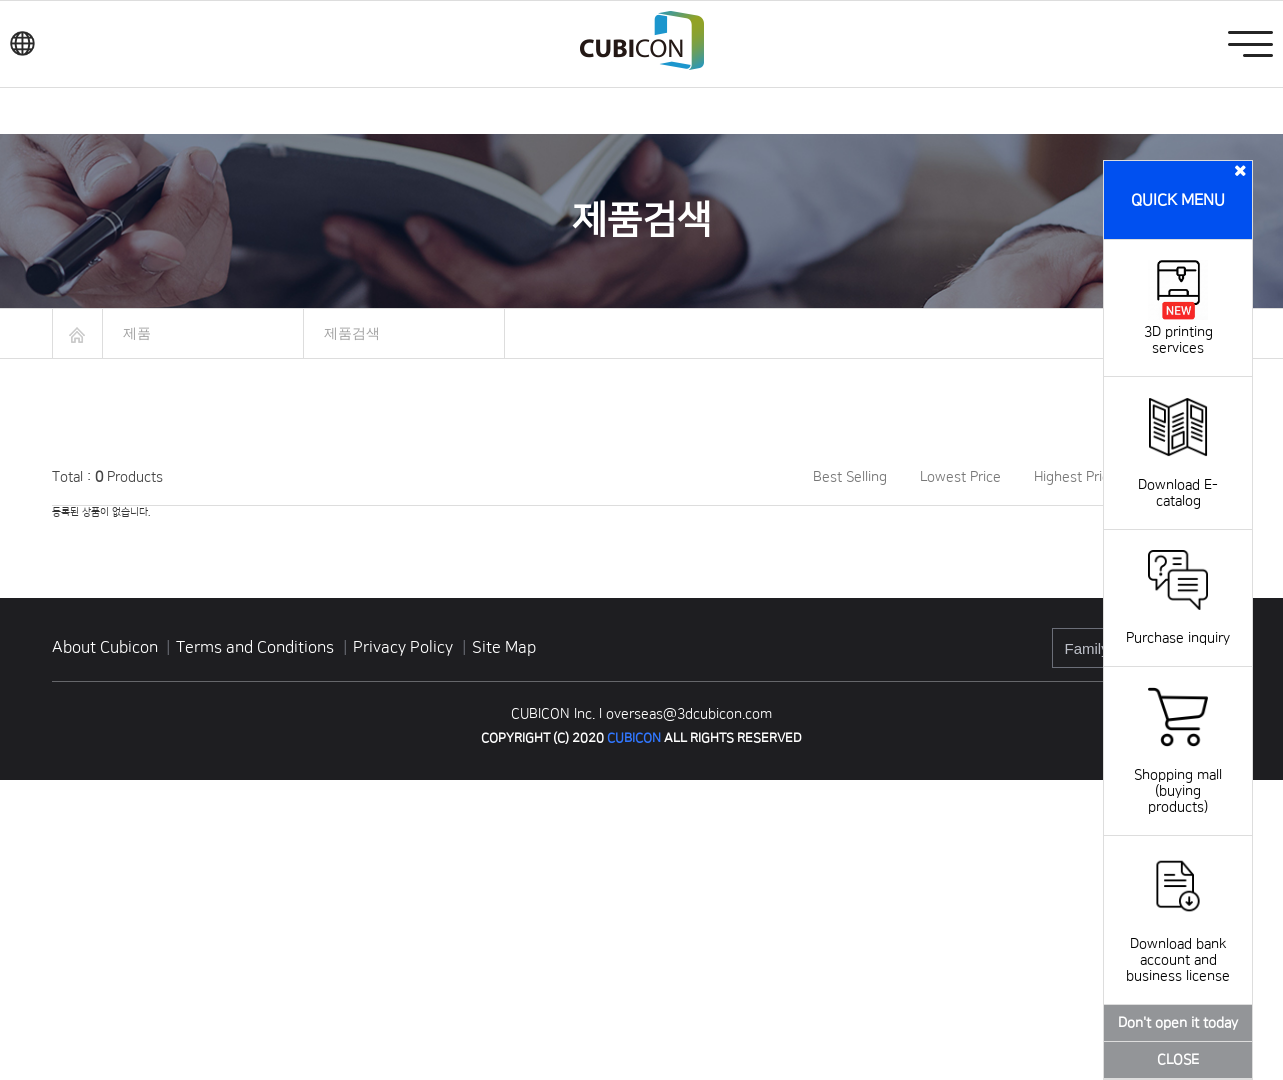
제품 (137, 333)
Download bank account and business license (1178, 944)
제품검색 (352, 333)
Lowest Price (960, 477)
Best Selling (850, 477)
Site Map (504, 647)
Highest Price (1075, 477)
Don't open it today (1178, 1023)
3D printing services (1178, 332)
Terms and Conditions (257, 647)
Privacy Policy (405, 647)
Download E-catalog (1178, 477)
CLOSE (1178, 1060)
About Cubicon (105, 647)
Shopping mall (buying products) (1178, 775)
